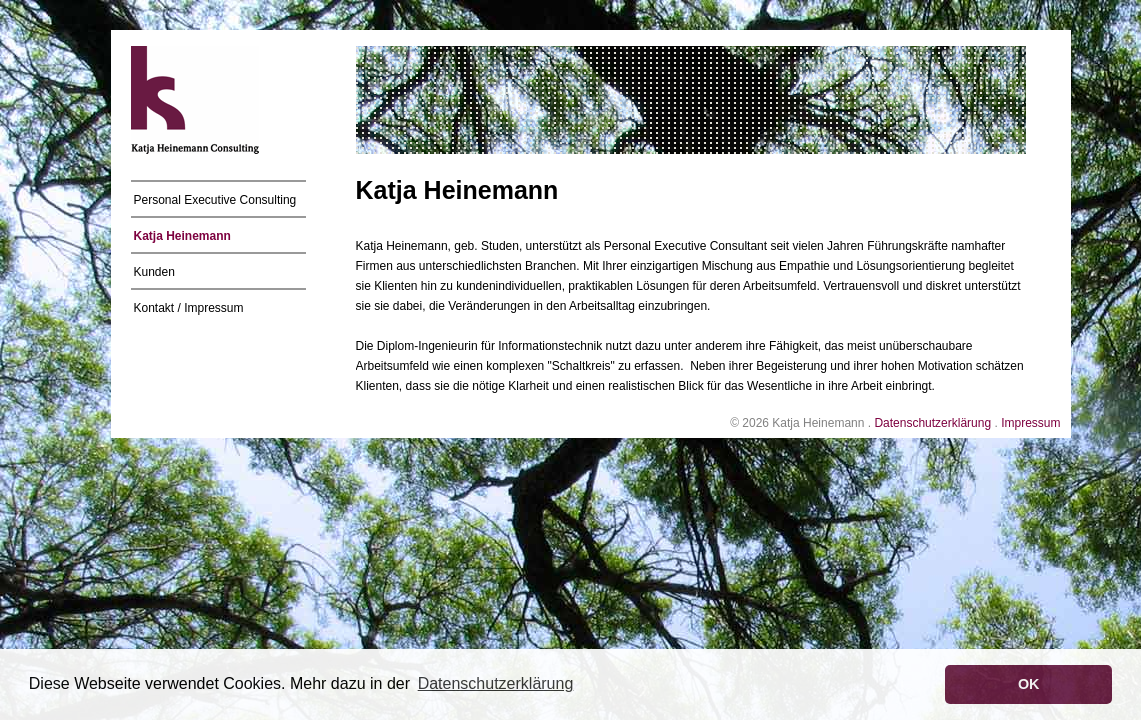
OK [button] (1029, 684)
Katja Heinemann (182, 236)
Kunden (154, 272)
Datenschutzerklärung (932, 423)
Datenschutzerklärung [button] (496, 683)
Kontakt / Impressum (189, 308)
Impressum (1030, 423)
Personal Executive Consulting (215, 200)
